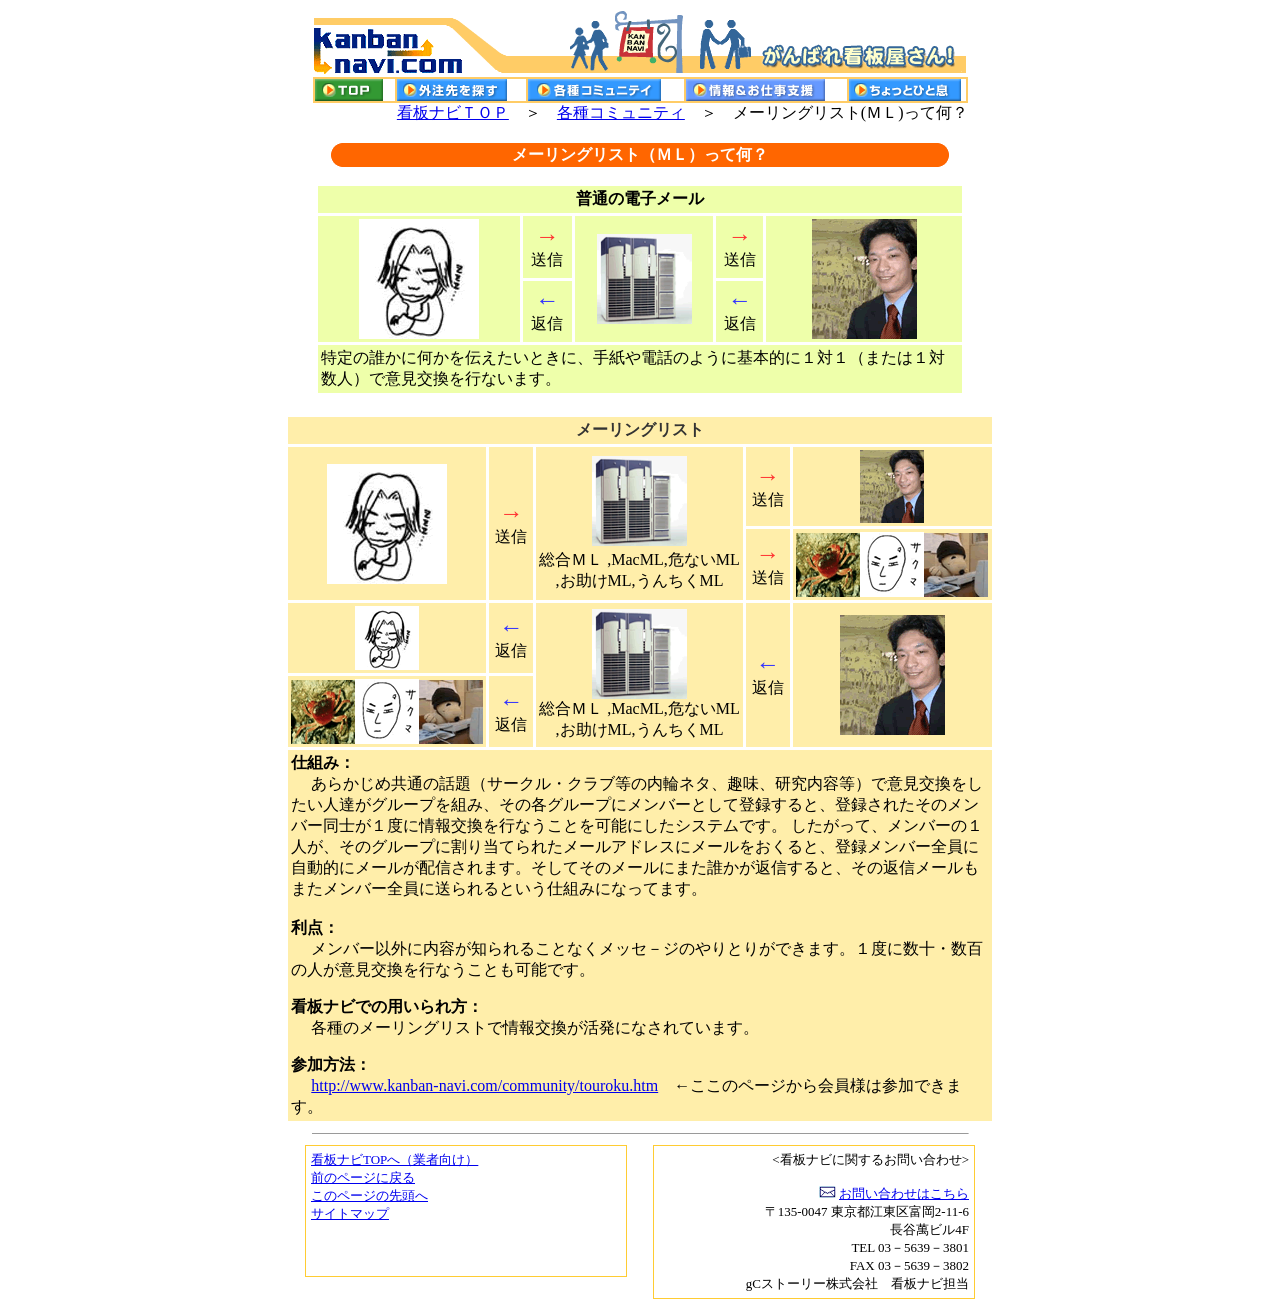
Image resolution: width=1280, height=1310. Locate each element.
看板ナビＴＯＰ (453, 112)
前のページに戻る (363, 1177)
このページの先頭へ (369, 1195)
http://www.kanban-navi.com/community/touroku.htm (484, 1085)
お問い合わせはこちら (904, 1193)
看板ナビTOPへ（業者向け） (394, 1159)
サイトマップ (350, 1213)
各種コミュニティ (621, 112)
